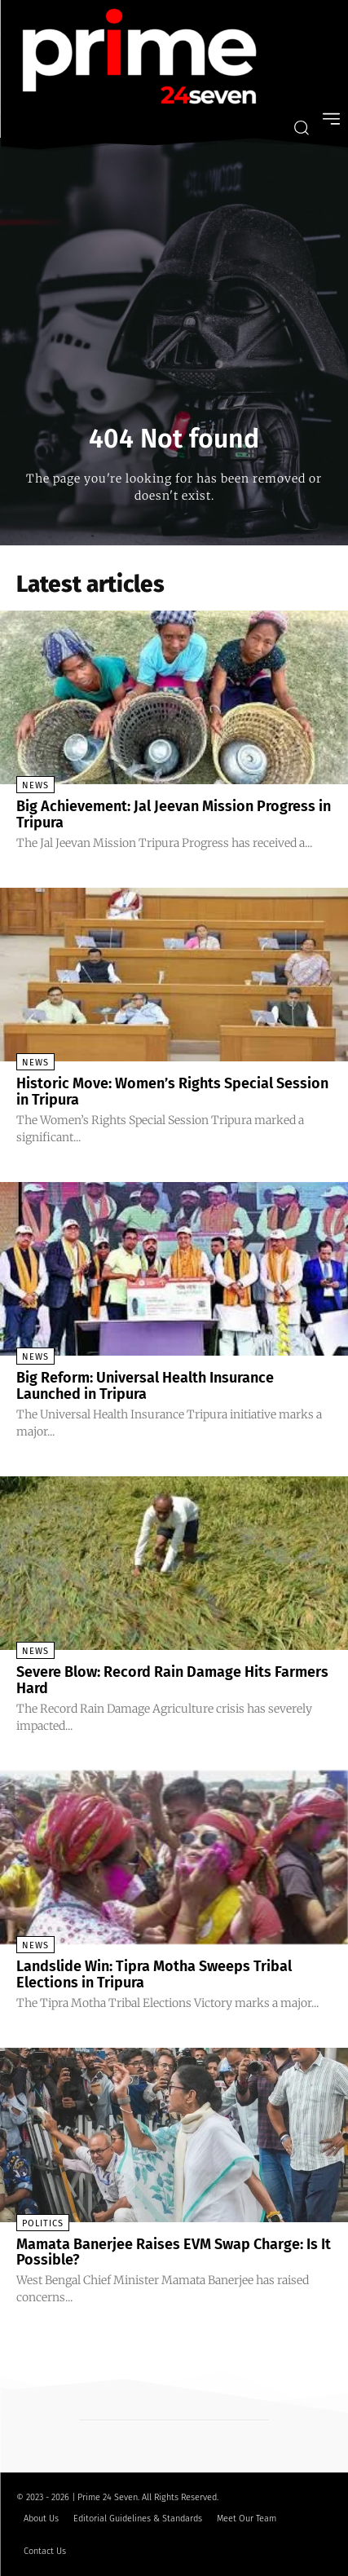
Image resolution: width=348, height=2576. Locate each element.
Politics (43, 2223)
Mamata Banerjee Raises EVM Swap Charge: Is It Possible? (173, 2252)
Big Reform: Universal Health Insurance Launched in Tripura (145, 1386)
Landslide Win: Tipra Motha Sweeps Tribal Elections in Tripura (154, 1974)
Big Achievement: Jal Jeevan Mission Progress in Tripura (173, 814)
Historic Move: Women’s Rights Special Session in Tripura (172, 1091)
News (35, 785)
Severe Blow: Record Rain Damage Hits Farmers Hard (172, 1680)
